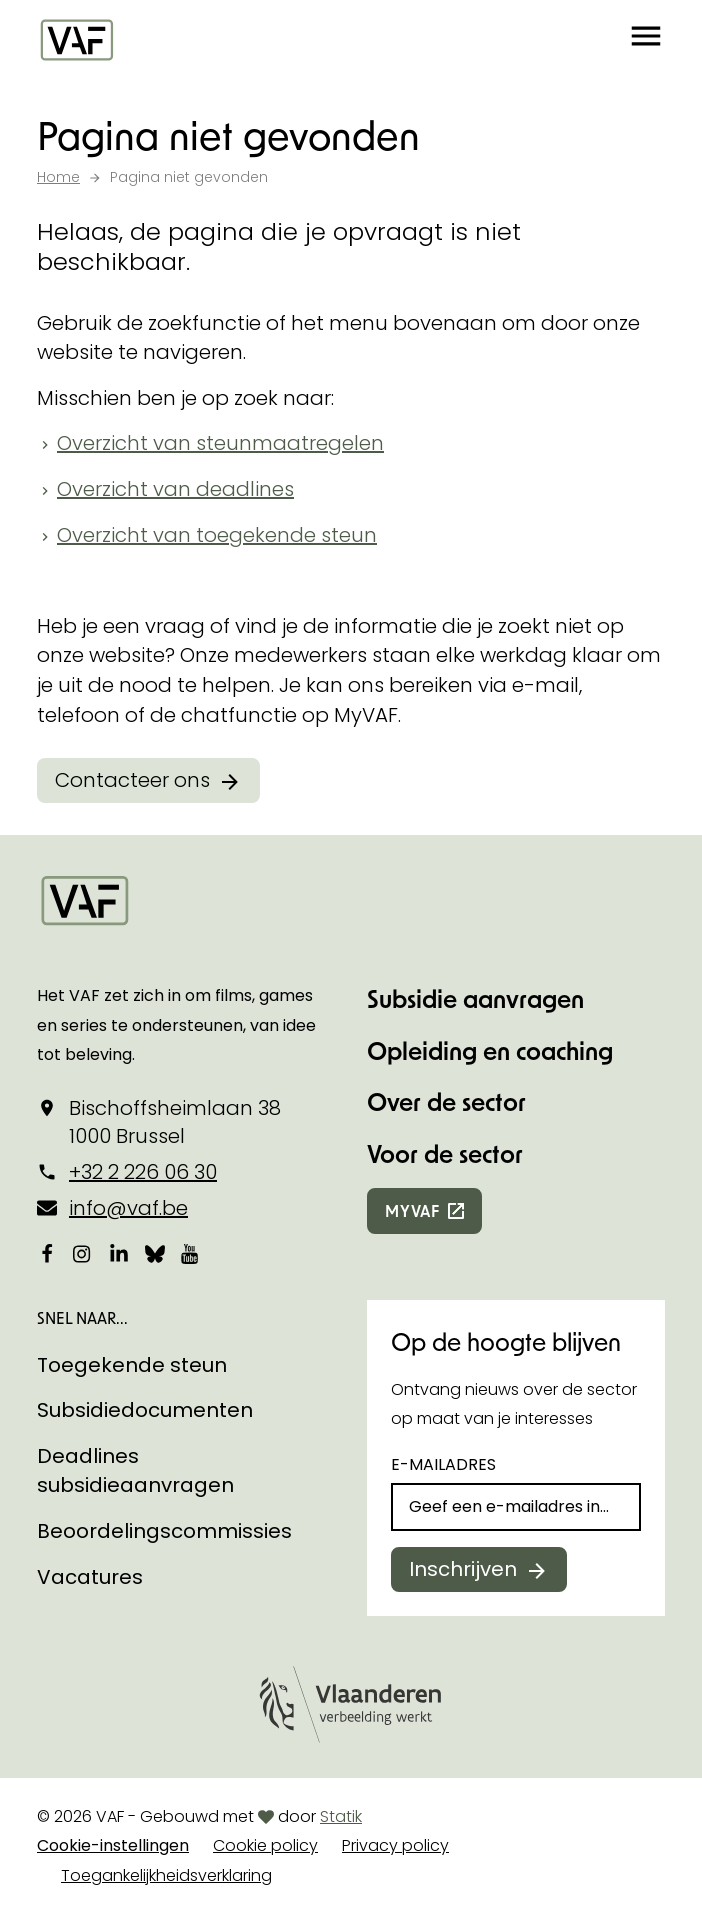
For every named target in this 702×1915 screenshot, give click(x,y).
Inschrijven (463, 1569)
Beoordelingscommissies (164, 1531)
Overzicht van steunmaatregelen (220, 443)
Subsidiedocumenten (145, 1410)
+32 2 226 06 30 (143, 1172)
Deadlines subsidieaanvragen (135, 1471)
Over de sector (446, 1101)
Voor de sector (445, 1153)
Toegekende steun (132, 1365)
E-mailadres (443, 1464)
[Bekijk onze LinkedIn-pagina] (119, 1253)
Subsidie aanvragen (475, 998)
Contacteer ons (132, 780)
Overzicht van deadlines (175, 489)
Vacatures (90, 1577)
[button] (646, 40)
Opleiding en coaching (490, 1050)
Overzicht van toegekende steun (217, 535)
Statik (341, 1816)
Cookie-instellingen (113, 1845)
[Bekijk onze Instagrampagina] (83, 1253)
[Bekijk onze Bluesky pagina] (155, 1253)
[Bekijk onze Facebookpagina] (47, 1253)
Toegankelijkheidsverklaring (166, 1875)
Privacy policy (395, 1845)
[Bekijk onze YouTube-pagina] (191, 1253)
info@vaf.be (128, 1208)
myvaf (412, 1210)
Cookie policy (265, 1845)
